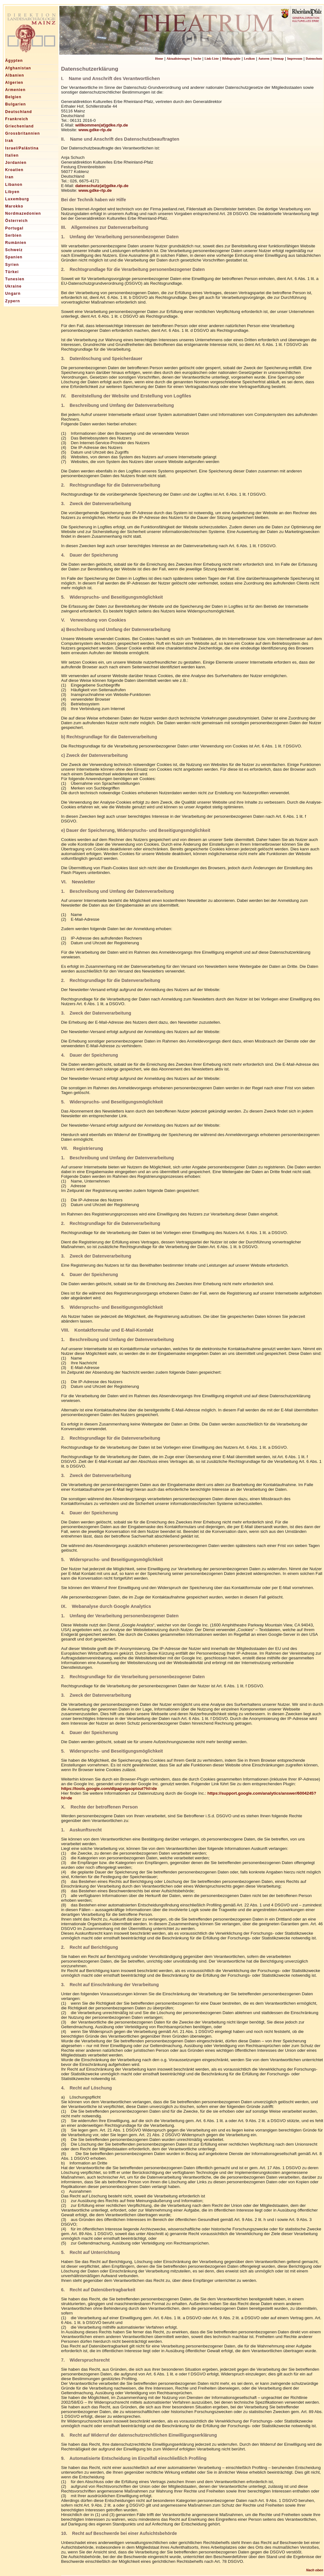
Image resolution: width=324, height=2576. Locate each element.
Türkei (12, 272)
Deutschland (18, 112)
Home (159, 58)
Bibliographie (231, 58)
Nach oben (314, 2570)
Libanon (14, 184)
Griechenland (19, 126)
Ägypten (14, 60)
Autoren (263, 58)
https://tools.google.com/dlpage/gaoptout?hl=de (109, 1788)
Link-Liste (212, 58)
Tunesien (14, 279)
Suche (197, 58)
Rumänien (16, 242)
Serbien (13, 235)
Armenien (15, 90)
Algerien (14, 82)
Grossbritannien (22, 133)
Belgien (13, 97)
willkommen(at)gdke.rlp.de (101, 125)
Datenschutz (314, 58)
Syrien (12, 264)
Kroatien (14, 170)
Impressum (294, 58)
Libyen (12, 192)
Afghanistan (18, 68)
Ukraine (13, 286)
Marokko (14, 206)
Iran (9, 177)
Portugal (14, 228)
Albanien (14, 75)
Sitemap (278, 58)
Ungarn (13, 293)
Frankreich (16, 119)
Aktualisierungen (178, 58)
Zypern (12, 301)
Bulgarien (15, 104)
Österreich (16, 220)
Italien (12, 155)
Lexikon (249, 58)
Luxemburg (17, 199)
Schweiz (14, 250)
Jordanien (16, 162)
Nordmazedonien (23, 213)
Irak (9, 140)
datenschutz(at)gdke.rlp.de (102, 185)
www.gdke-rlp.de (95, 129)
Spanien (14, 257)
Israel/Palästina (22, 148)
